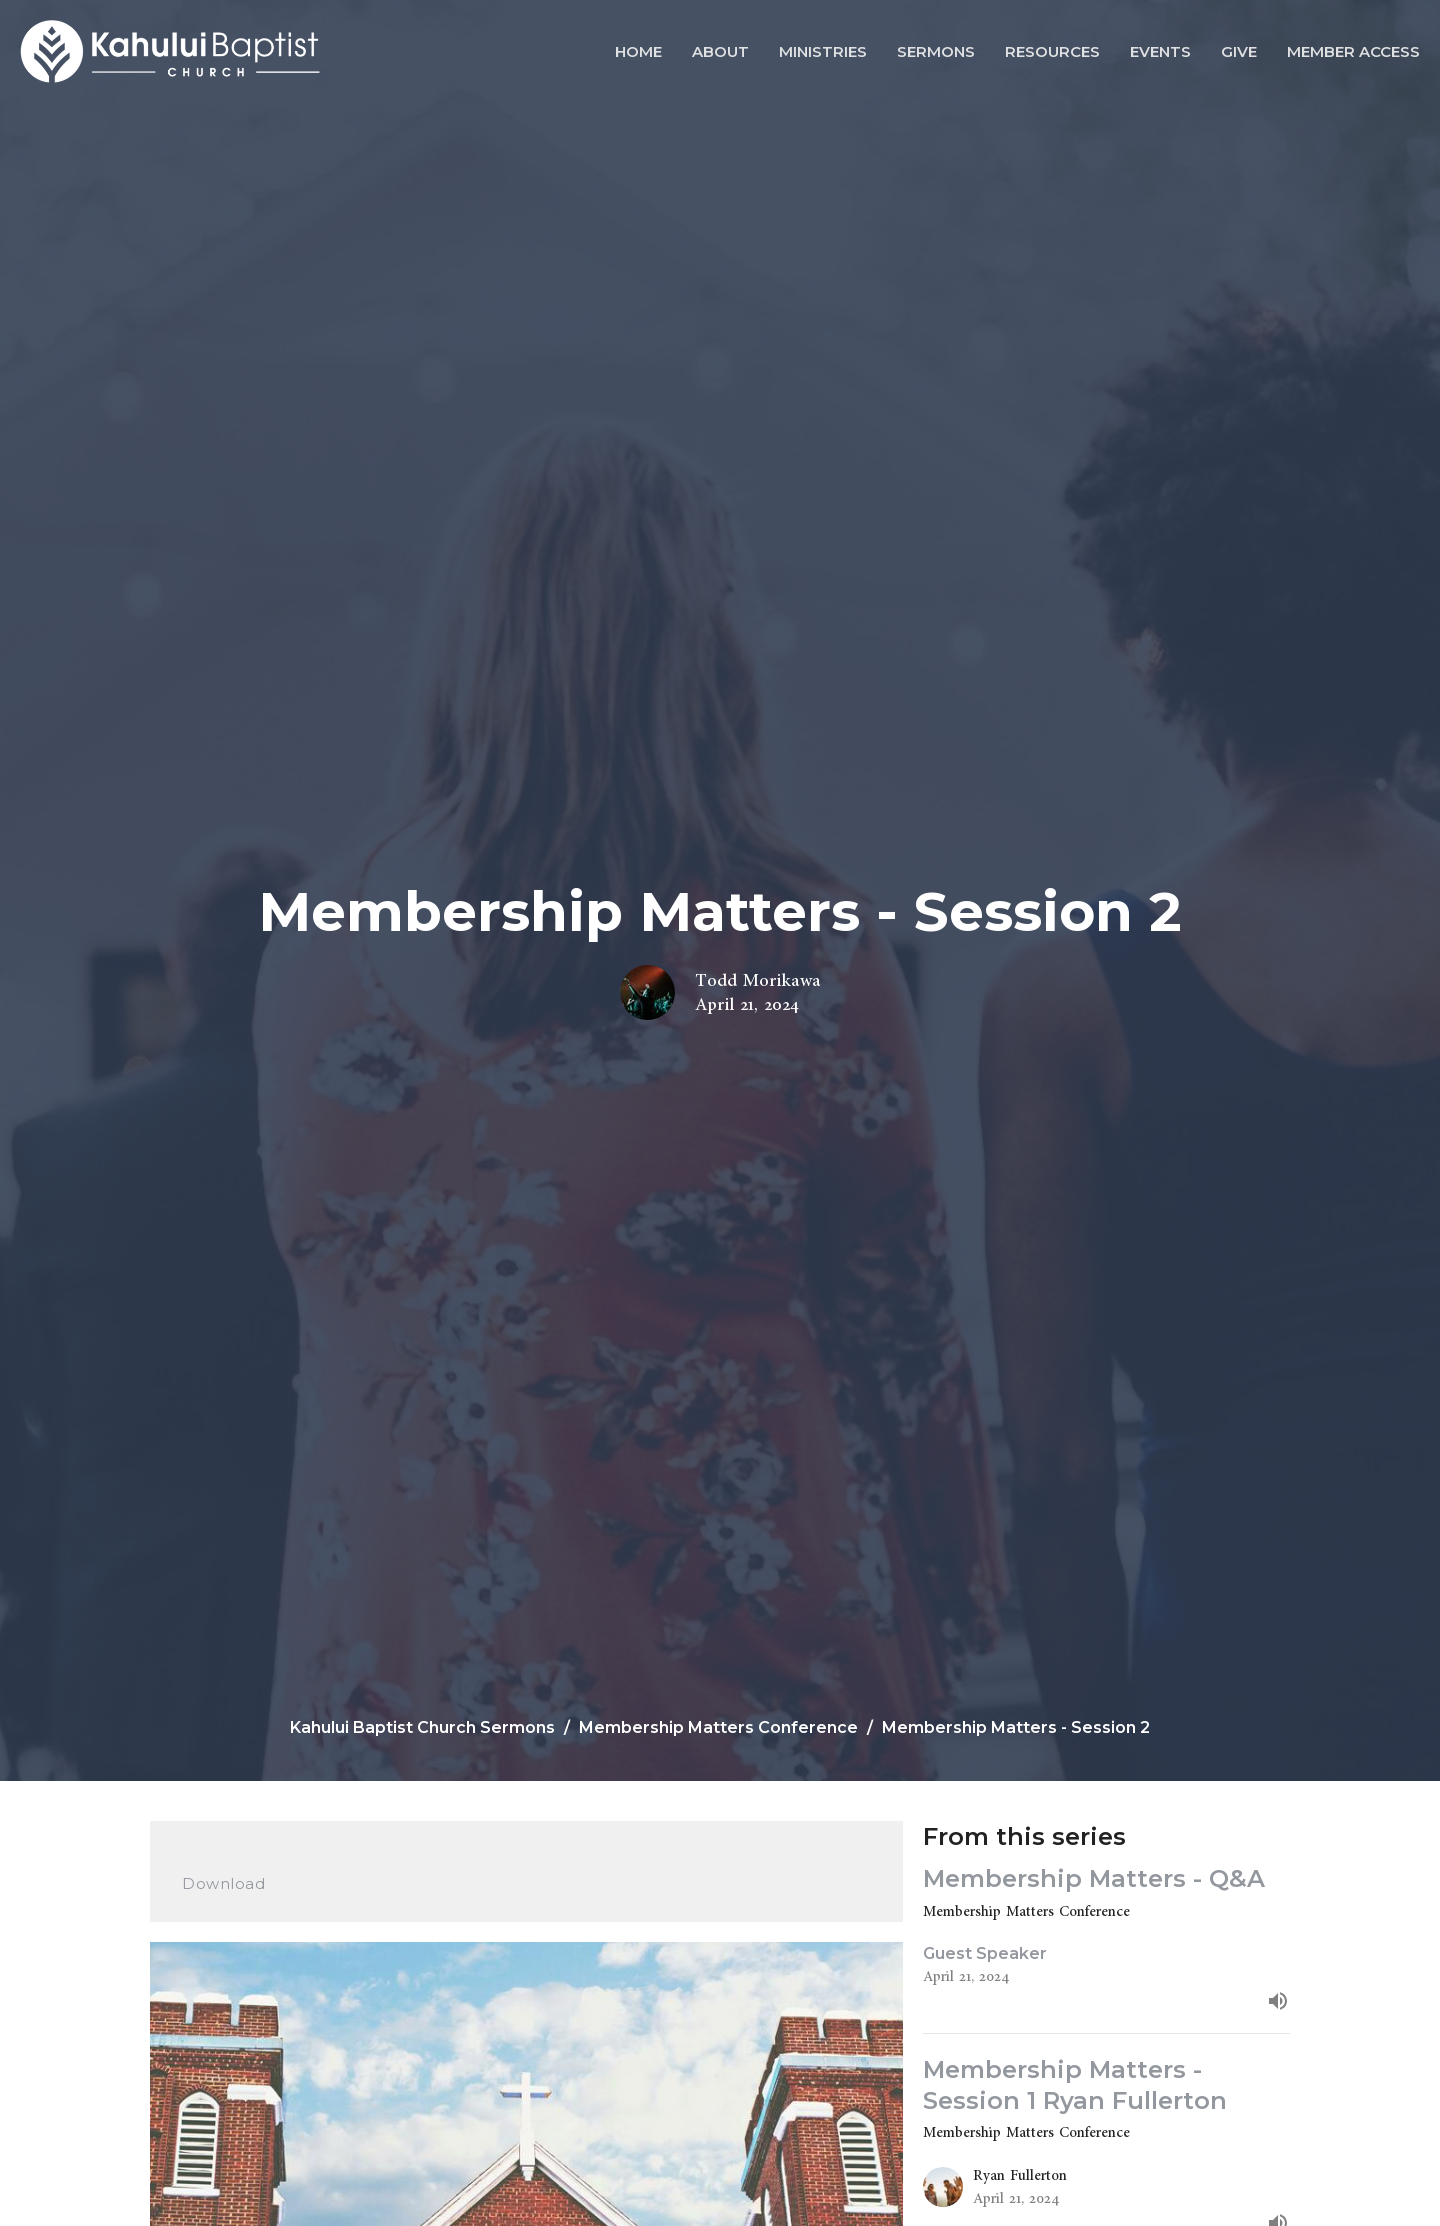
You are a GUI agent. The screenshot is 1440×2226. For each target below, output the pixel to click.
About (720, 51)
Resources (1052, 51)
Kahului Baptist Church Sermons (422, 1727)
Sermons (936, 51)
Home (638, 51)
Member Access (1353, 51)
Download (223, 1883)
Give (1239, 51)
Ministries (823, 51)
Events (1160, 51)
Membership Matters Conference (718, 1727)
